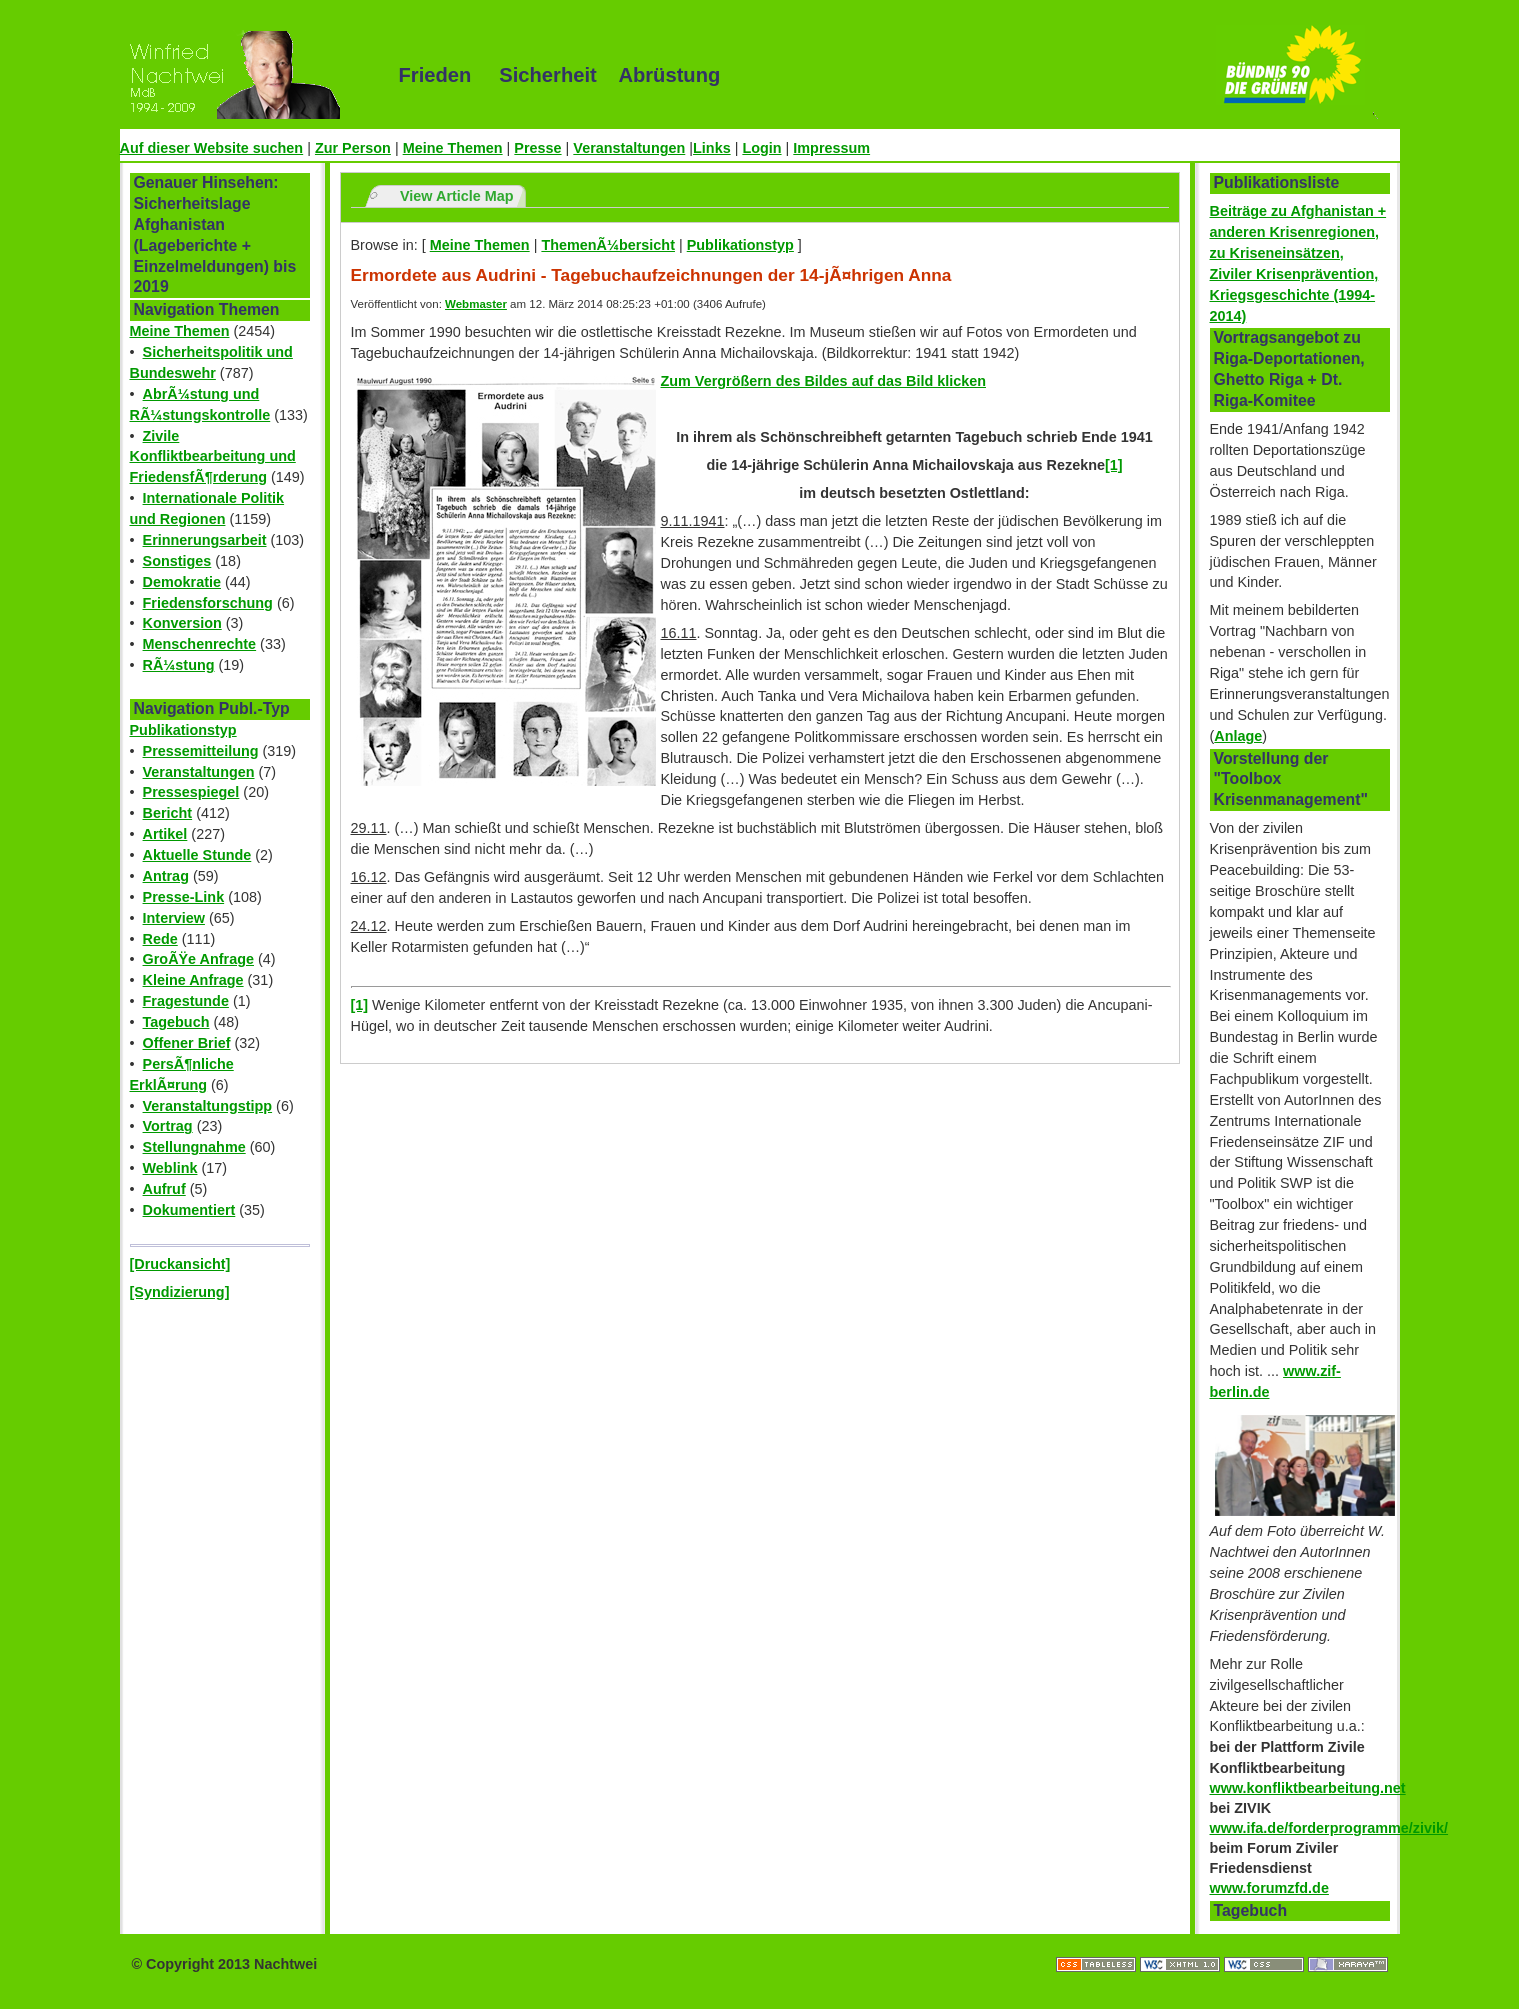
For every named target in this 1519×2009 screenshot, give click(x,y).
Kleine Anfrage (193, 980)
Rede (160, 939)
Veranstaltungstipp (208, 1106)
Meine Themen (453, 148)
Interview (174, 918)
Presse (537, 148)
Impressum (831, 148)
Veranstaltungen (629, 148)
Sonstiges (177, 561)
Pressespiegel (191, 792)
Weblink (170, 1168)
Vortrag (168, 1126)
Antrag (166, 876)
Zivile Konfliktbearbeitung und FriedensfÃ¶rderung (213, 457)
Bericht (168, 813)
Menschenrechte (200, 644)
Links (712, 148)
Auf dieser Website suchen (212, 148)
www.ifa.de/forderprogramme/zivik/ (1329, 1828)
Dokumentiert (189, 1210)
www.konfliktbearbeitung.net (1308, 1788)
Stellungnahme (194, 1147)
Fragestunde (186, 1001)
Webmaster (476, 304)
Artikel (165, 834)
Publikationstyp (183, 730)
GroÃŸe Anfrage (198, 959)
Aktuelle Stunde (197, 855)
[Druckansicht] (180, 1264)
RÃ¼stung (179, 665)
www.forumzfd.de (1269, 1888)
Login (761, 148)
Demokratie (182, 582)
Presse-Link (184, 897)
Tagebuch (176, 1022)
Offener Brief (187, 1043)
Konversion (182, 623)
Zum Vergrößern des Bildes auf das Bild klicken (823, 381)
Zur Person (353, 148)
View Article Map (457, 196)
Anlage (1238, 736)
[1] (360, 1005)
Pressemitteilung (201, 751)
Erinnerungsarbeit (205, 540)
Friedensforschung (208, 603)
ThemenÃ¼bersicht (608, 245)
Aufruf (164, 1189)
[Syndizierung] (180, 1292)
